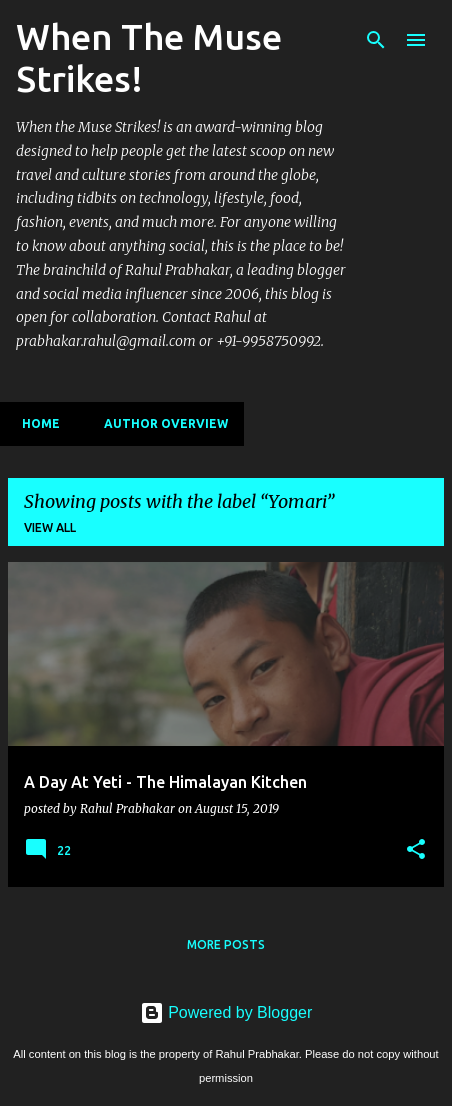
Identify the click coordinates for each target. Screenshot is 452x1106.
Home (35, 423)
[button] (416, 850)
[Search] (376, 40)
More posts (226, 944)
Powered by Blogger (226, 1012)
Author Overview (160, 423)
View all (50, 527)
